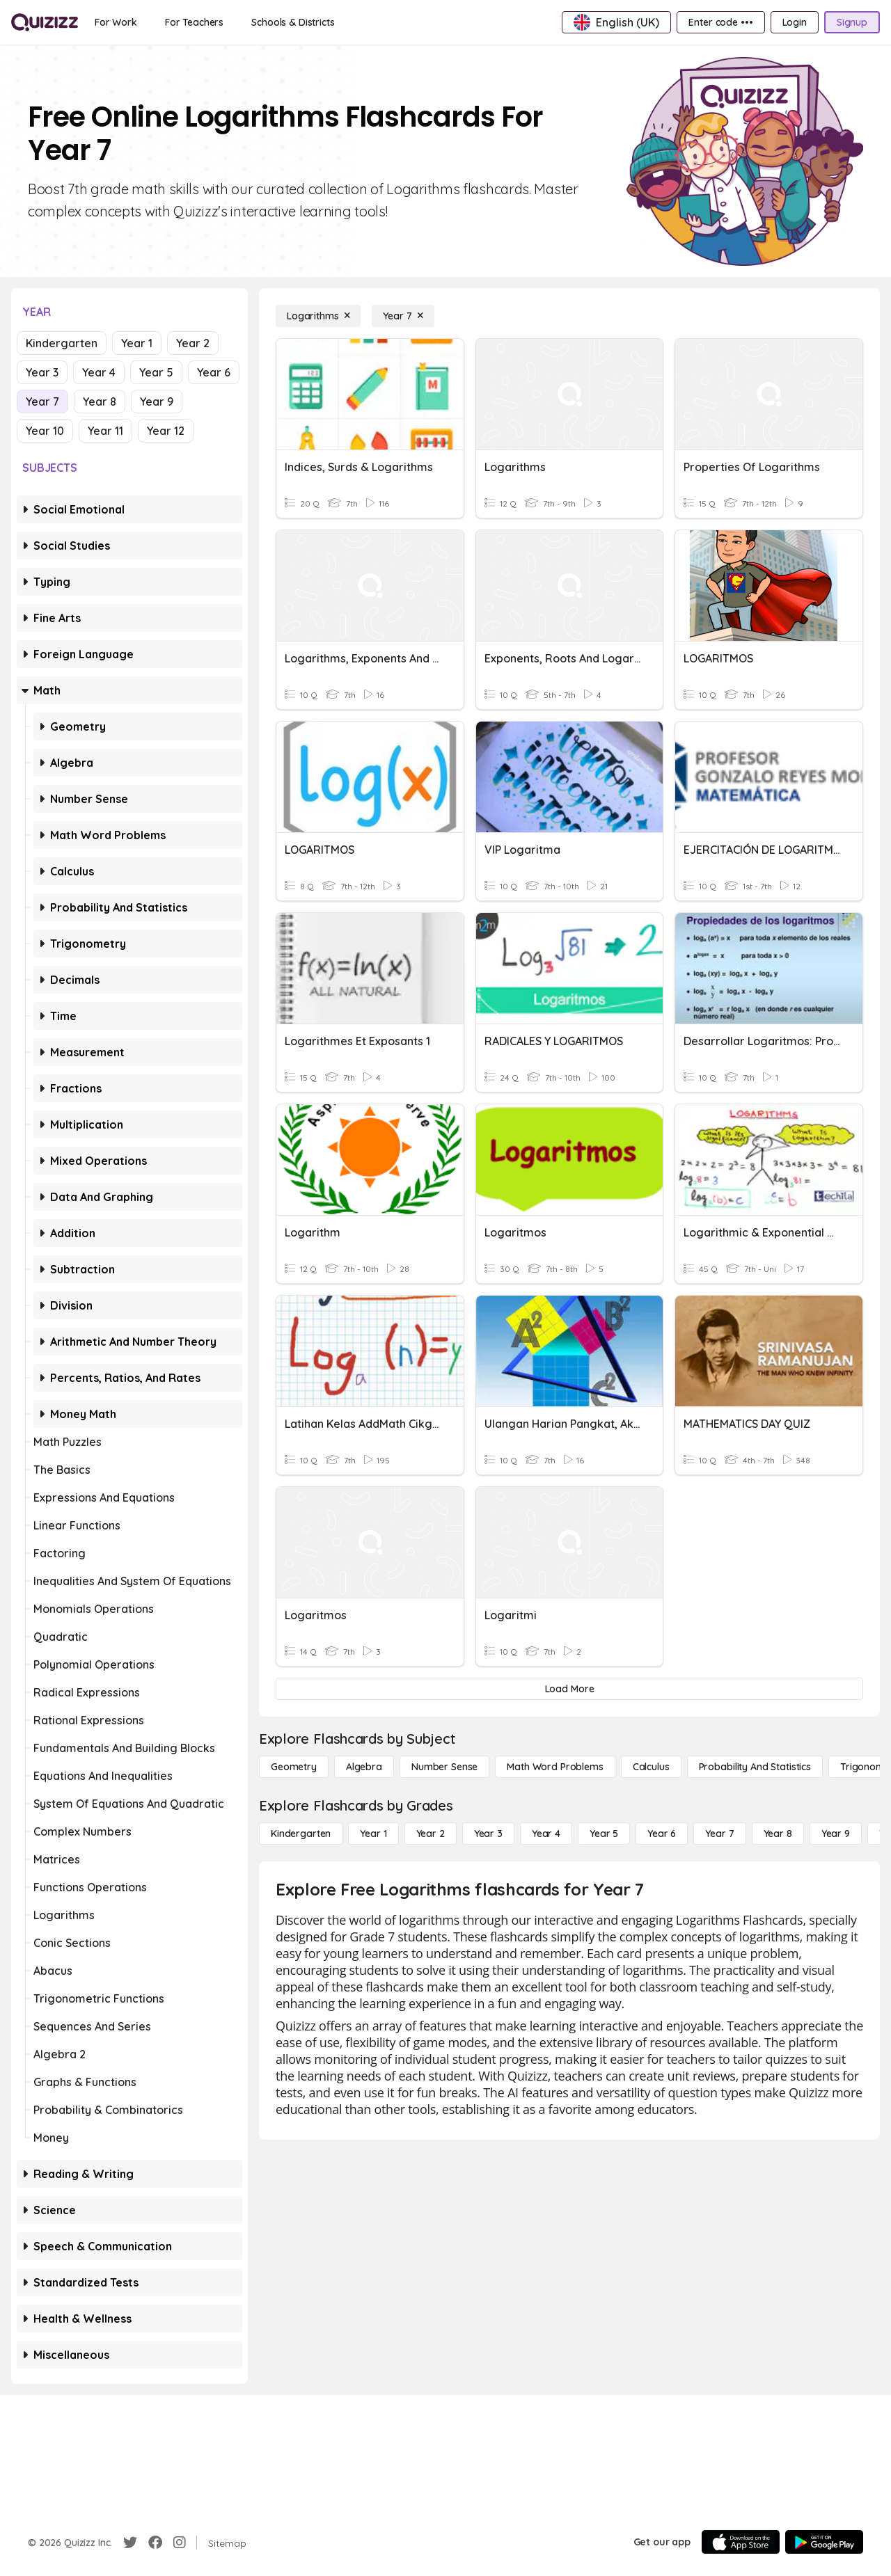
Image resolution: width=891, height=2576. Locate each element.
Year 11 (105, 431)
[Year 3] (488, 1833)
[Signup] (852, 22)
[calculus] (651, 1767)
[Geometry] (294, 1767)
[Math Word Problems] (555, 1767)
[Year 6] (662, 1833)
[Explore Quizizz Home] (44, 22)
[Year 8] (778, 1833)
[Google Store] (824, 2542)
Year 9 (156, 401)
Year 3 (42, 372)
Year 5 (156, 372)
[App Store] (741, 2542)
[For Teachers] (194, 22)
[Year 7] (403, 316)
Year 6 (213, 372)
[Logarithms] (318, 316)
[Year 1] (373, 1833)
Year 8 (99, 401)
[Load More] (569, 1689)
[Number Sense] (444, 1767)
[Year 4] (546, 1833)
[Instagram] (179, 2542)
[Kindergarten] (300, 1833)
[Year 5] (604, 1833)
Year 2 (193, 343)
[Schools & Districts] (292, 22)
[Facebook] (155, 2542)
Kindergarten (61, 343)
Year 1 (136, 343)
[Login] (795, 22)
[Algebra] (364, 1767)
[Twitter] (130, 2542)
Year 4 (99, 372)
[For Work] (116, 22)
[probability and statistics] (755, 1767)
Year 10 (45, 431)
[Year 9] (836, 1833)
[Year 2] (430, 1833)
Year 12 (165, 431)
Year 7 (42, 401)
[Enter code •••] (720, 22)
